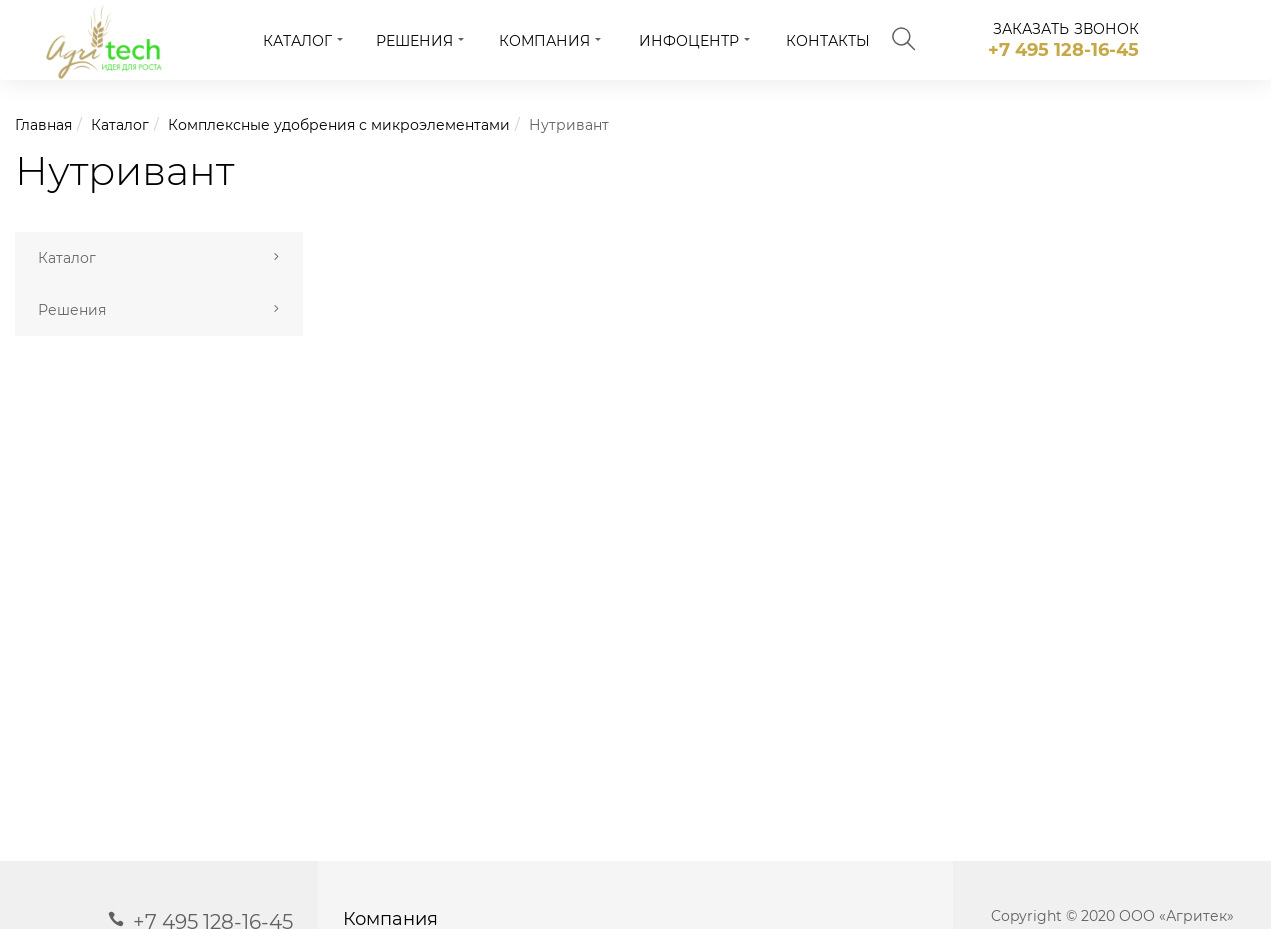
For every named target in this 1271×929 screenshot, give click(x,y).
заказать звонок (1066, 29)
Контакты (828, 41)
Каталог (297, 41)
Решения (414, 41)
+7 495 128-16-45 (1063, 50)
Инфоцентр (689, 41)
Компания (544, 41)
